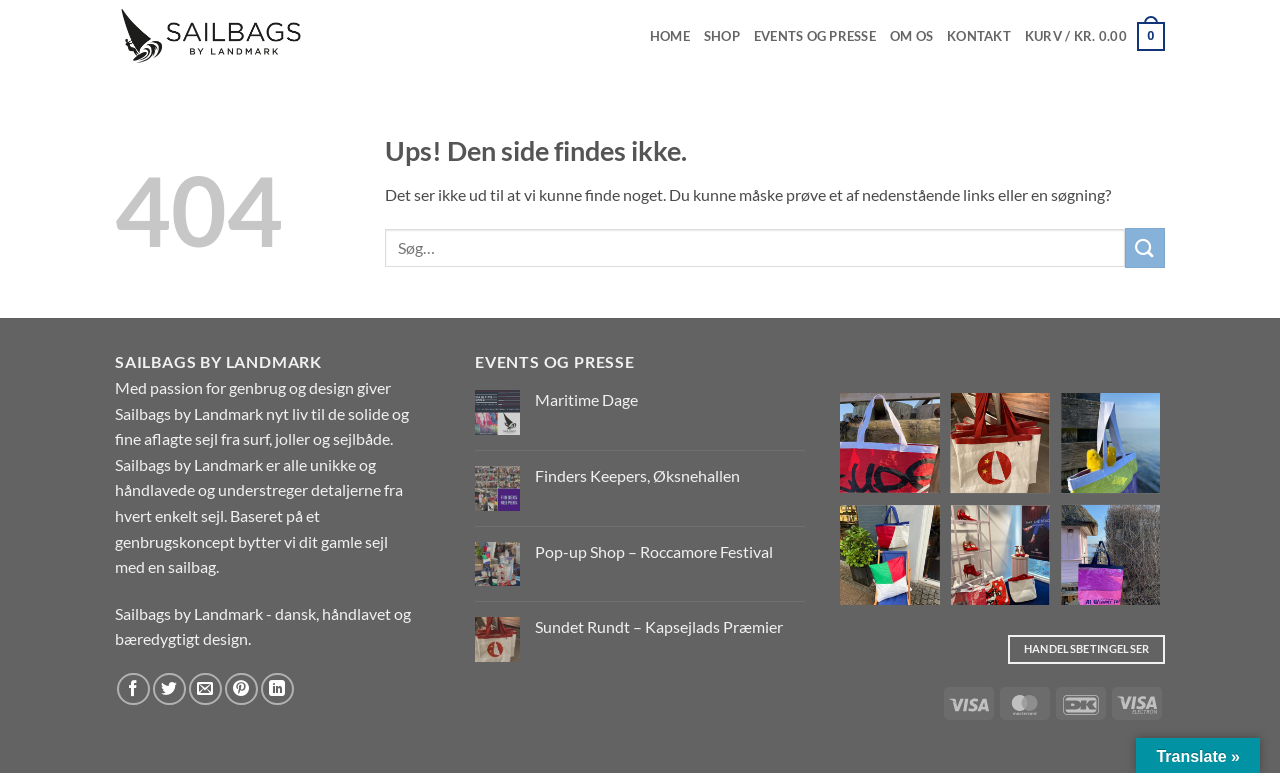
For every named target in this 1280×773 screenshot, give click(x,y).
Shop (722, 36)
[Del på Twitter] (169, 689)
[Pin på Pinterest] (241, 689)
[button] (1095, 37)
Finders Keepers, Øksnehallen (637, 475)
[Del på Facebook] (133, 689)
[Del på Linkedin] (277, 689)
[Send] (1145, 247)
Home (670, 36)
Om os (911, 36)
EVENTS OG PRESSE (815, 36)
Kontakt (979, 36)
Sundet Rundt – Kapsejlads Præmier (659, 626)
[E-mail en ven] (205, 689)
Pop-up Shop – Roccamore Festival (654, 551)
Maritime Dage (586, 399)
